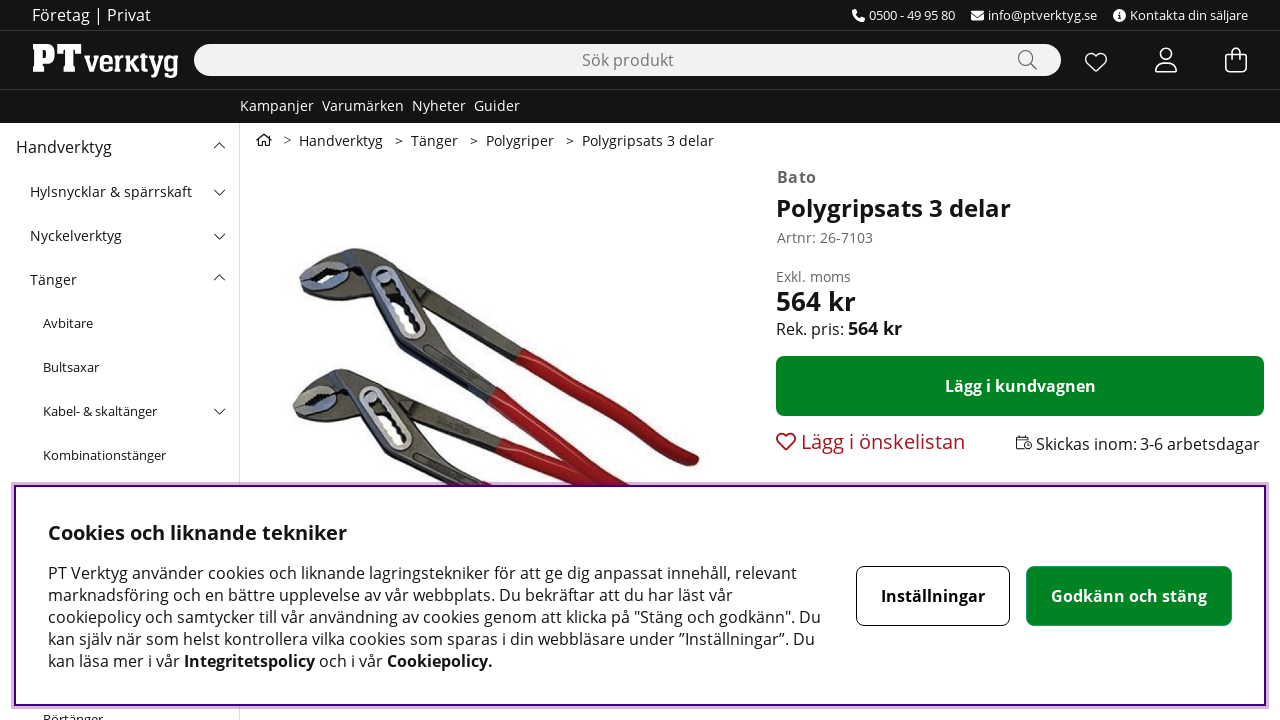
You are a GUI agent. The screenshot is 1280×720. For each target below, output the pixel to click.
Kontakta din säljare (1180, 15)
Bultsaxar (71, 367)
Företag (61, 15)
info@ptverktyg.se (1034, 15)
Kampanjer (277, 105)
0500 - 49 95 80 (903, 15)
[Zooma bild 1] (500, 402)
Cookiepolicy (437, 661)
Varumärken (363, 105)
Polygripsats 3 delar (648, 140)
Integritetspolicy (249, 661)
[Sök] (627, 60)
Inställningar (933, 596)
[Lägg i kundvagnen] (1020, 386)
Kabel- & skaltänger (100, 411)
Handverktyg (64, 147)
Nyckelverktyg (76, 235)
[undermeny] (219, 191)
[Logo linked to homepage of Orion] (105, 60)
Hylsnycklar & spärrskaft (111, 191)
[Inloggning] (1166, 60)
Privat (129, 15)
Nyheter (439, 105)
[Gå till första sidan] (264, 140)
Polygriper (520, 140)
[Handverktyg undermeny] (219, 147)
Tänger (53, 279)
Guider (497, 105)
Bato (796, 177)
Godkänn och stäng (1129, 596)
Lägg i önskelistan (880, 441)
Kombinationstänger (104, 455)
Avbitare (68, 323)
